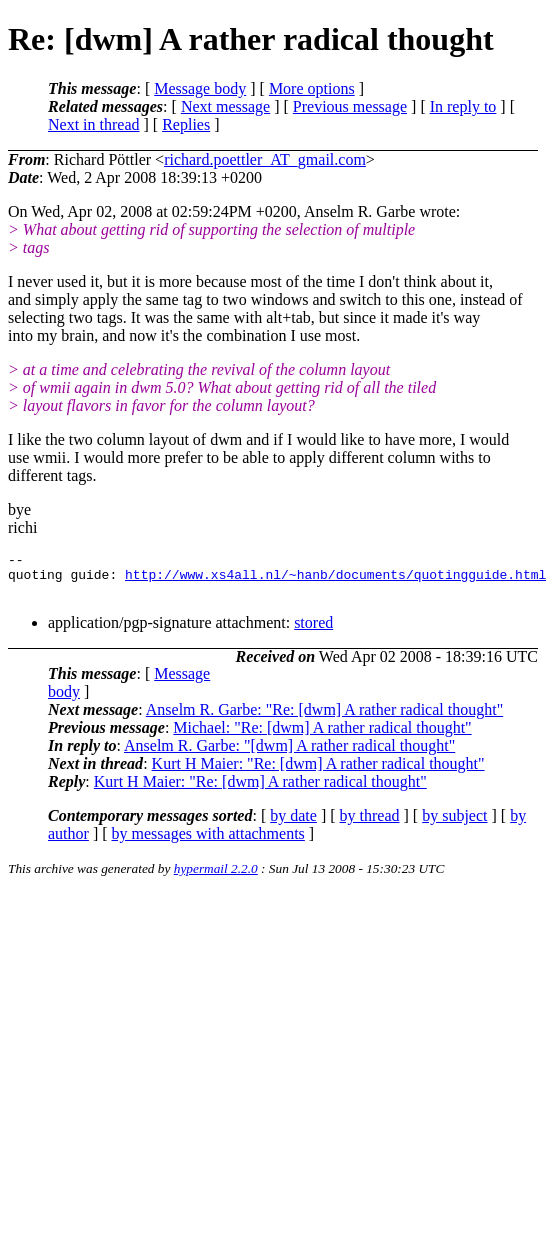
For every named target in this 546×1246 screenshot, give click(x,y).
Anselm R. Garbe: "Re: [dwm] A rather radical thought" (324, 718)
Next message (225, 106)
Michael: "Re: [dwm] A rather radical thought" (322, 736)
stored (313, 631)
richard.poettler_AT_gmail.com (265, 159)
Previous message (350, 106)
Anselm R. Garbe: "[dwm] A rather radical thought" (289, 754)
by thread (370, 824)
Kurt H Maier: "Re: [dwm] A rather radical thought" (318, 772)
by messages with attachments (208, 842)
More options (312, 88)
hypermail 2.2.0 (216, 877)
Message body (200, 88)
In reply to (463, 106)
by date (293, 824)
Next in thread (94, 124)
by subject (454, 824)
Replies (186, 124)
